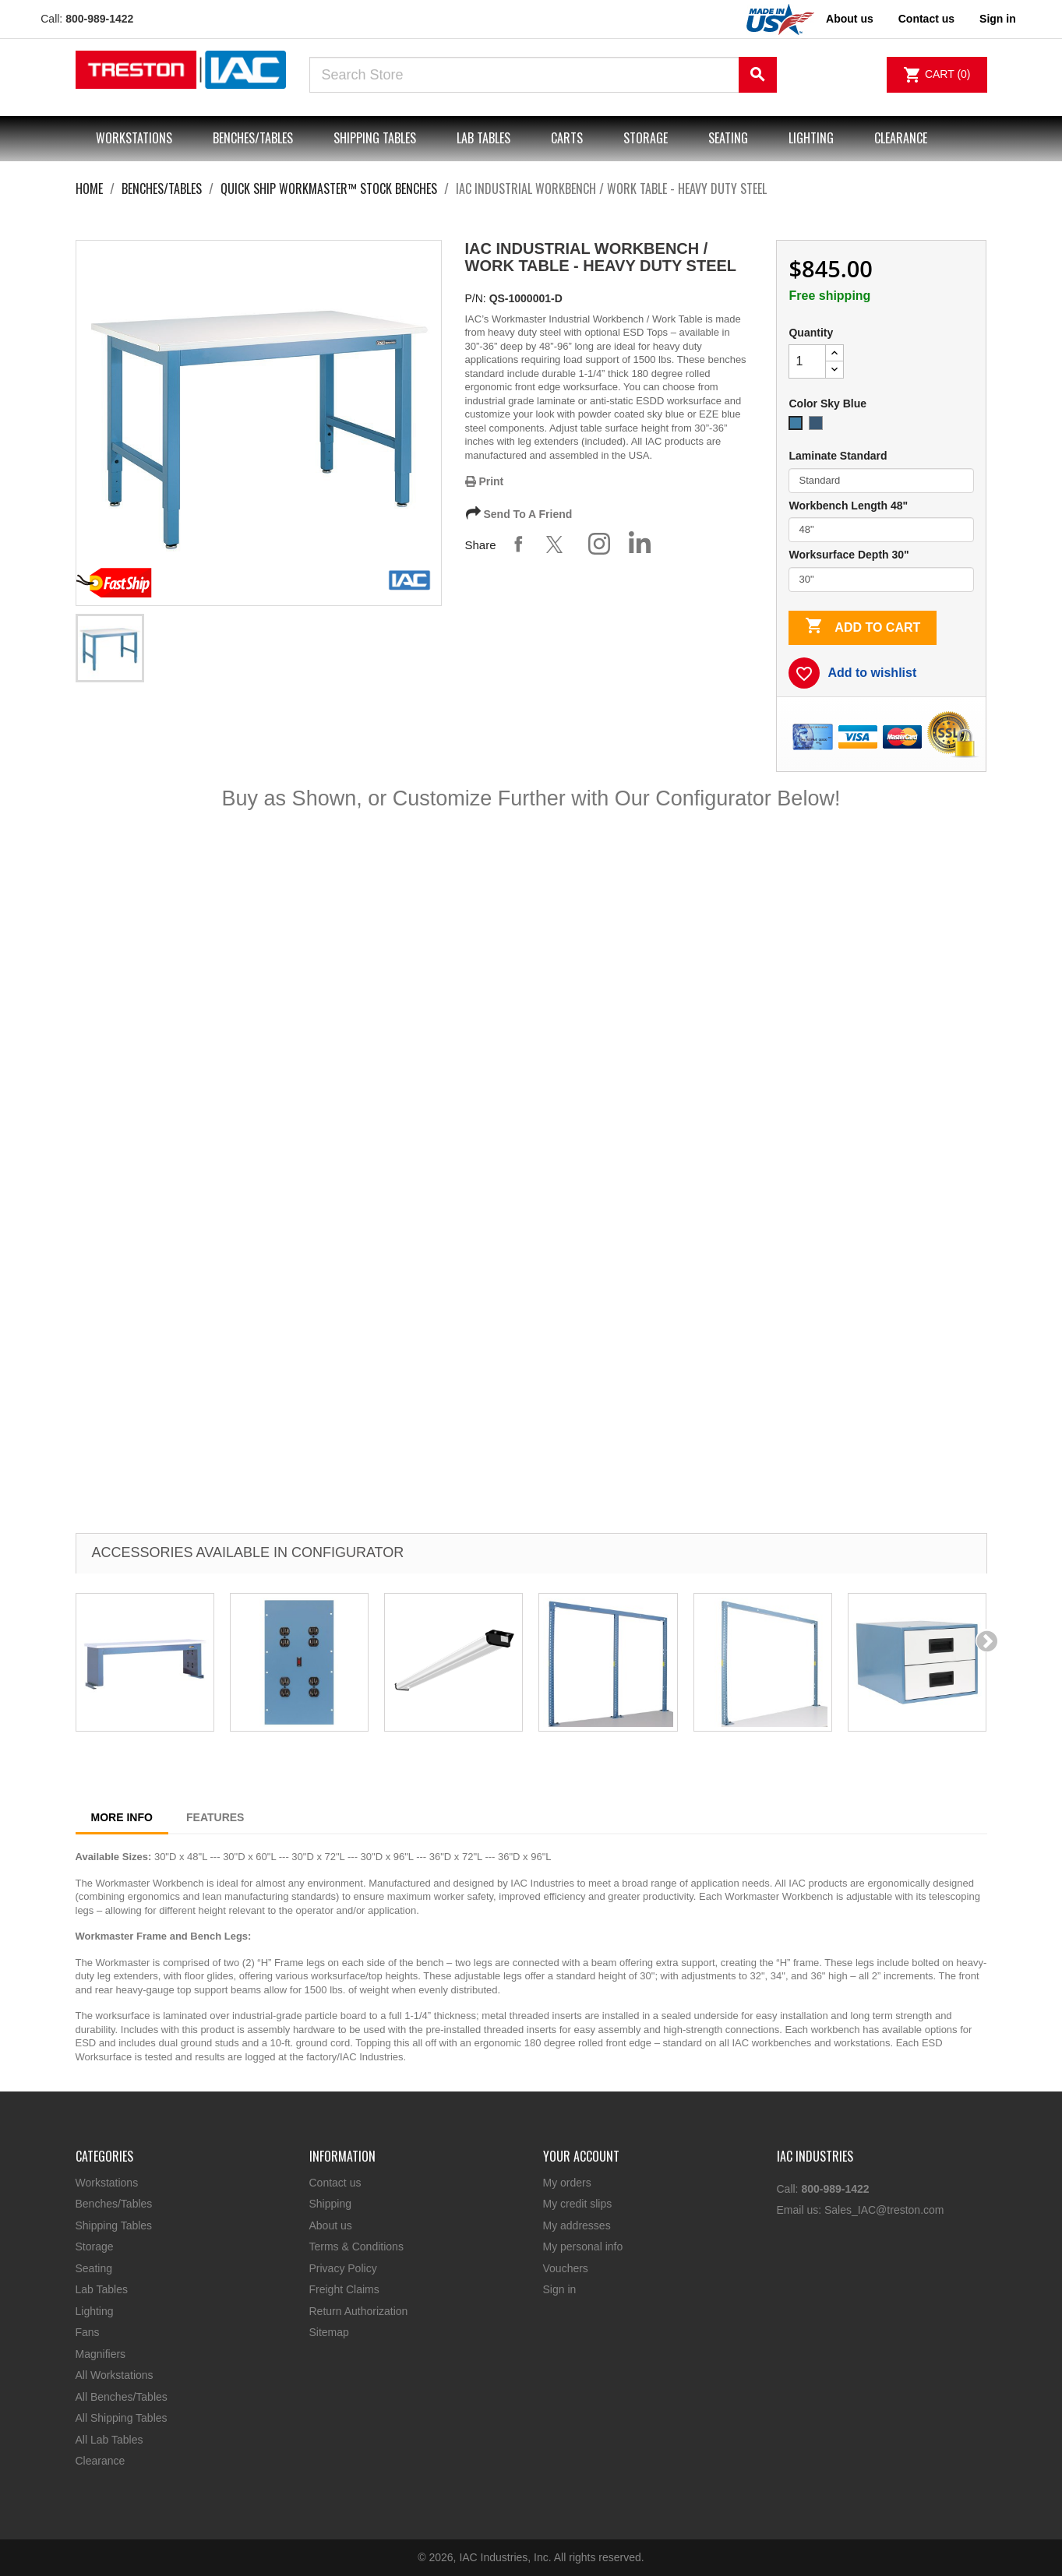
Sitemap (329, 2332)
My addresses (577, 2225)
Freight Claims (344, 2289)
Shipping (330, 2203)
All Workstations (114, 2375)
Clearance (900, 138)
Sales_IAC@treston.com (884, 2210)
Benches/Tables (253, 138)
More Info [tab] (122, 1817)
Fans (88, 2332)
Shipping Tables (374, 138)
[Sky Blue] (799, 427)
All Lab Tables (109, 2439)
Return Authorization (358, 2311)
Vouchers (565, 2268)
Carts (567, 138)
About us (849, 18)
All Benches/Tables (122, 2397)
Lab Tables (483, 138)
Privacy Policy (343, 2268)
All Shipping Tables (122, 2418)
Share (518, 543)
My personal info (583, 2246)
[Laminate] (881, 480)
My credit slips (577, 2203)
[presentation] (987, 1640)
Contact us (926, 18)
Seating (728, 138)
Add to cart (862, 627)
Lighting (811, 138)
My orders (567, 2182)
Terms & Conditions (356, 2246)
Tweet (558, 543)
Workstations (134, 138)
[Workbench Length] (881, 529)
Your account (581, 2156)
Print (484, 481)
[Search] (543, 75)
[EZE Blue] (819, 427)
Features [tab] (215, 1817)
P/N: (475, 298)
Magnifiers (101, 2354)
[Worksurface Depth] (881, 579)
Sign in (560, 2289)
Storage (645, 138)
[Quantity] (807, 361)
